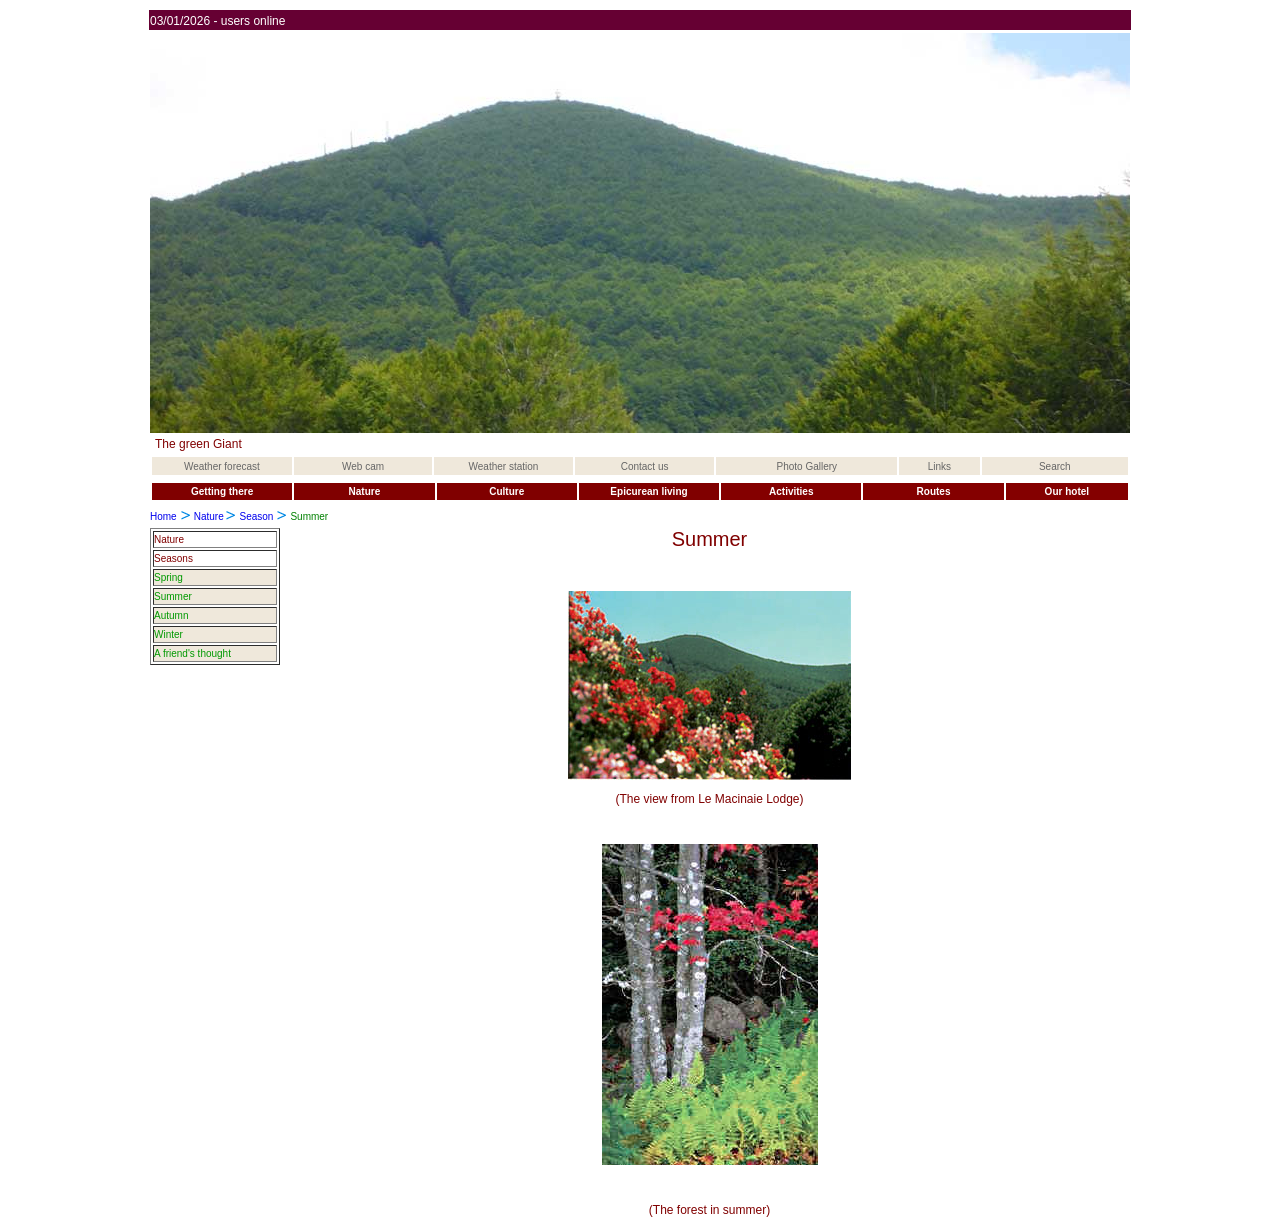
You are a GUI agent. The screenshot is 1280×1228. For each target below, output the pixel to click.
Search (1055, 466)
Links (939, 466)
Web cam (363, 466)
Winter (168, 634)
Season (256, 516)
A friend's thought (192, 653)
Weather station (504, 466)
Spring (168, 577)
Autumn (171, 615)
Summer (173, 596)
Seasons (173, 558)
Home (163, 516)
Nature (209, 516)
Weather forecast (222, 466)
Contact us (645, 466)
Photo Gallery (807, 466)
